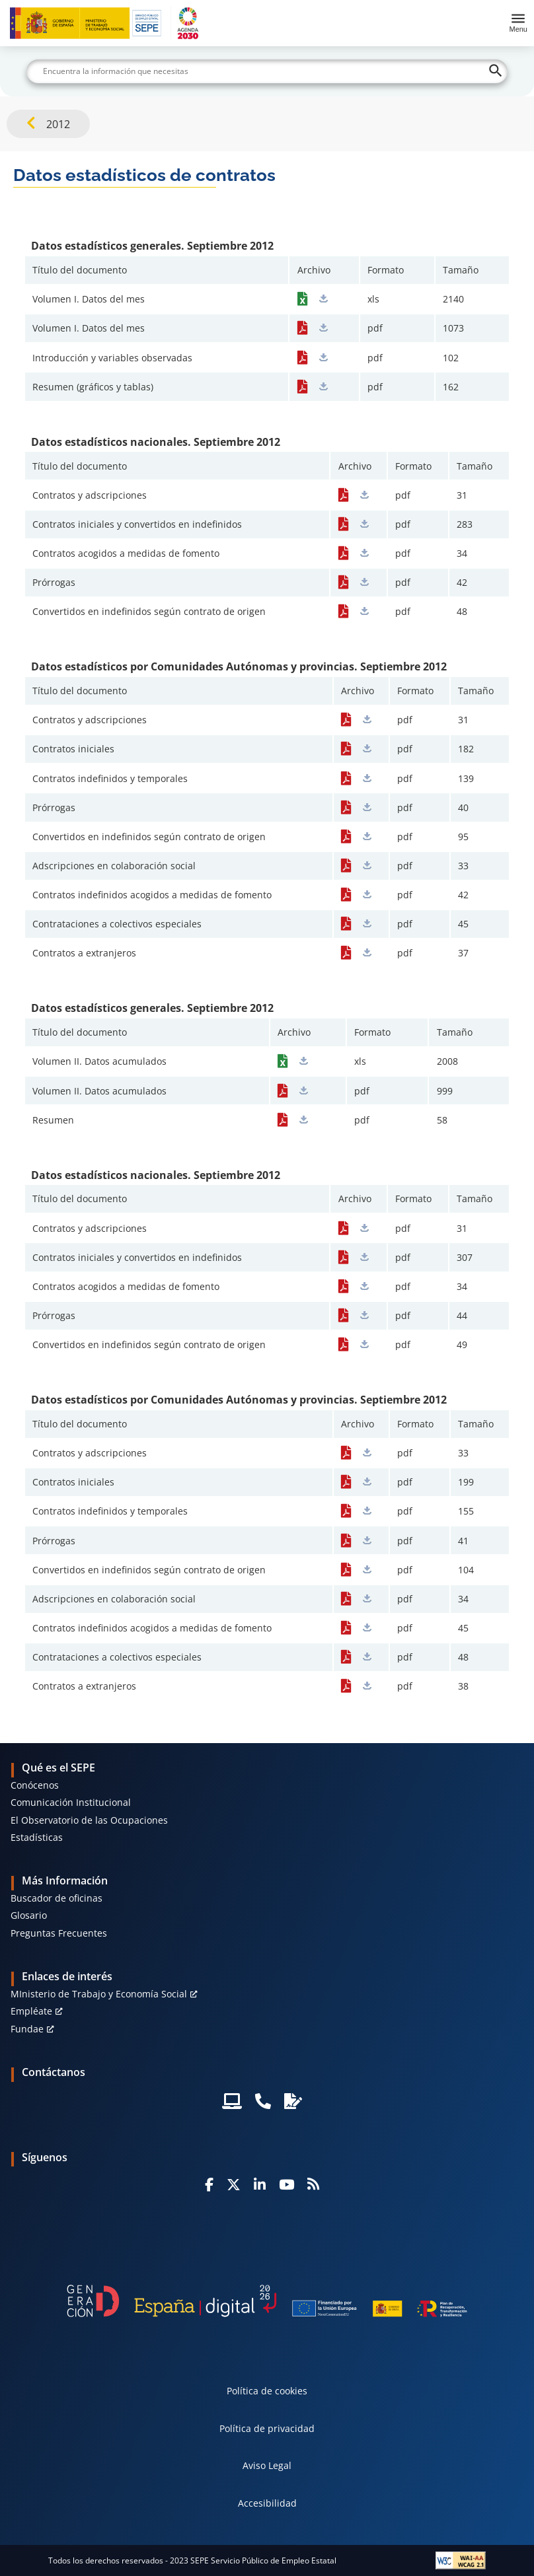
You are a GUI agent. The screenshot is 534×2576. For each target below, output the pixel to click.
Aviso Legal (267, 2465)
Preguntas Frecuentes (59, 1933)
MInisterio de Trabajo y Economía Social (99, 1993)
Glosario (29, 1915)
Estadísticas (37, 1837)
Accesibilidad (267, 2503)
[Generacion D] (267, 2301)
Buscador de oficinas (56, 1898)
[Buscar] (266, 71)
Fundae (27, 2028)
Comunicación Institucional (71, 1802)
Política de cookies (267, 2390)
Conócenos (35, 1785)
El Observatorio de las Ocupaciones (89, 1820)
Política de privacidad (267, 2428)
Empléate (31, 2011)
